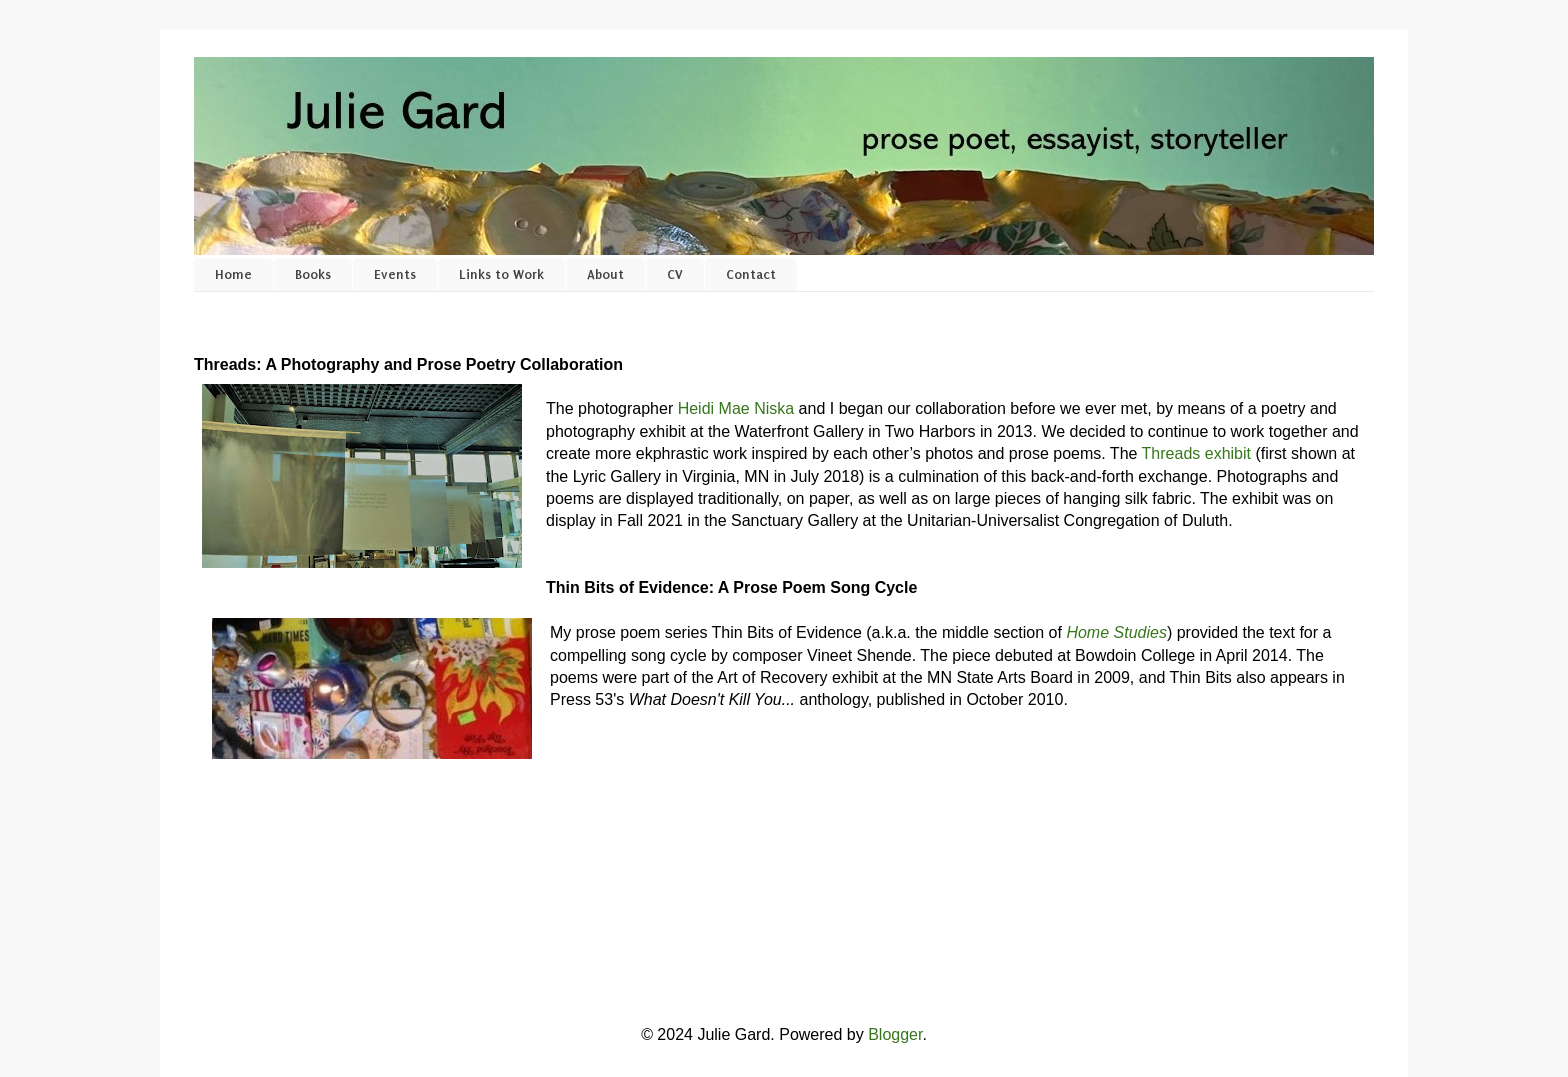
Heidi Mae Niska (736, 408)
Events (395, 274)
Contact (751, 274)
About (605, 274)
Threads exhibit (1196, 453)
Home (233, 274)
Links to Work (501, 274)
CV (675, 274)
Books (313, 274)
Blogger (895, 1034)
